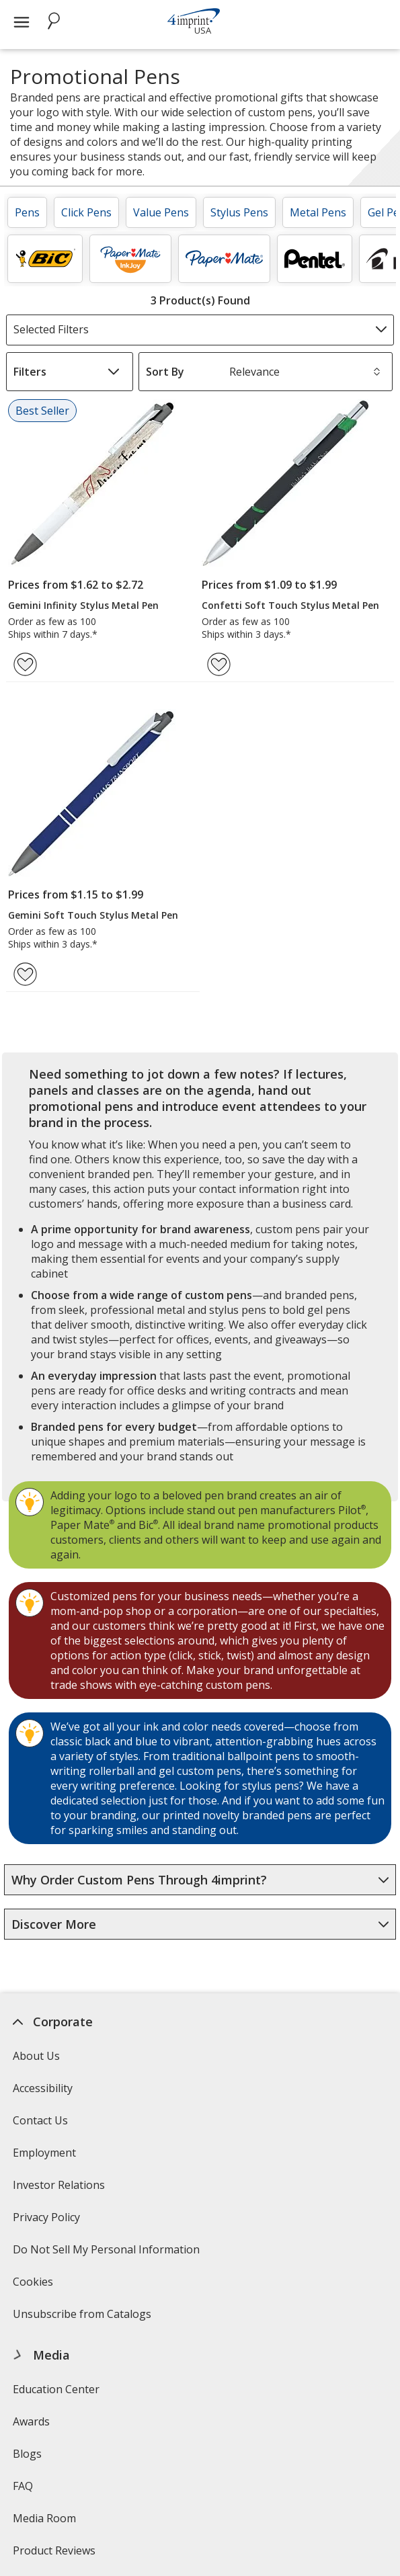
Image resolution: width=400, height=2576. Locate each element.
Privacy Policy (48, 2221)
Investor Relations (60, 2189)
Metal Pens (318, 212)
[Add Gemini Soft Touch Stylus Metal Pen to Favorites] (25, 974)
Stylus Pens (239, 212)
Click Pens (86, 212)
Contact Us (40, 2120)
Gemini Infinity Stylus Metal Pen (83, 605)
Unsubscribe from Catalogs (84, 2318)
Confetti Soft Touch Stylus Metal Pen (290, 605)
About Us (36, 2055)
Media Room (44, 2518)
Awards (31, 2421)
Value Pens (161, 212)
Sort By (165, 371)
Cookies (34, 2286)
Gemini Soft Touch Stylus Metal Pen (93, 915)
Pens (27, 212)
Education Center (56, 2389)
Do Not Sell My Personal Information (108, 2254)
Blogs (27, 2453)
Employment (44, 2152)
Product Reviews (54, 2550)
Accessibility (43, 2088)
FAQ (23, 2486)
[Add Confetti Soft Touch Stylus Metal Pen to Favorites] (219, 664)
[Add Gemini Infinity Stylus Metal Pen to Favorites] (25, 664)
